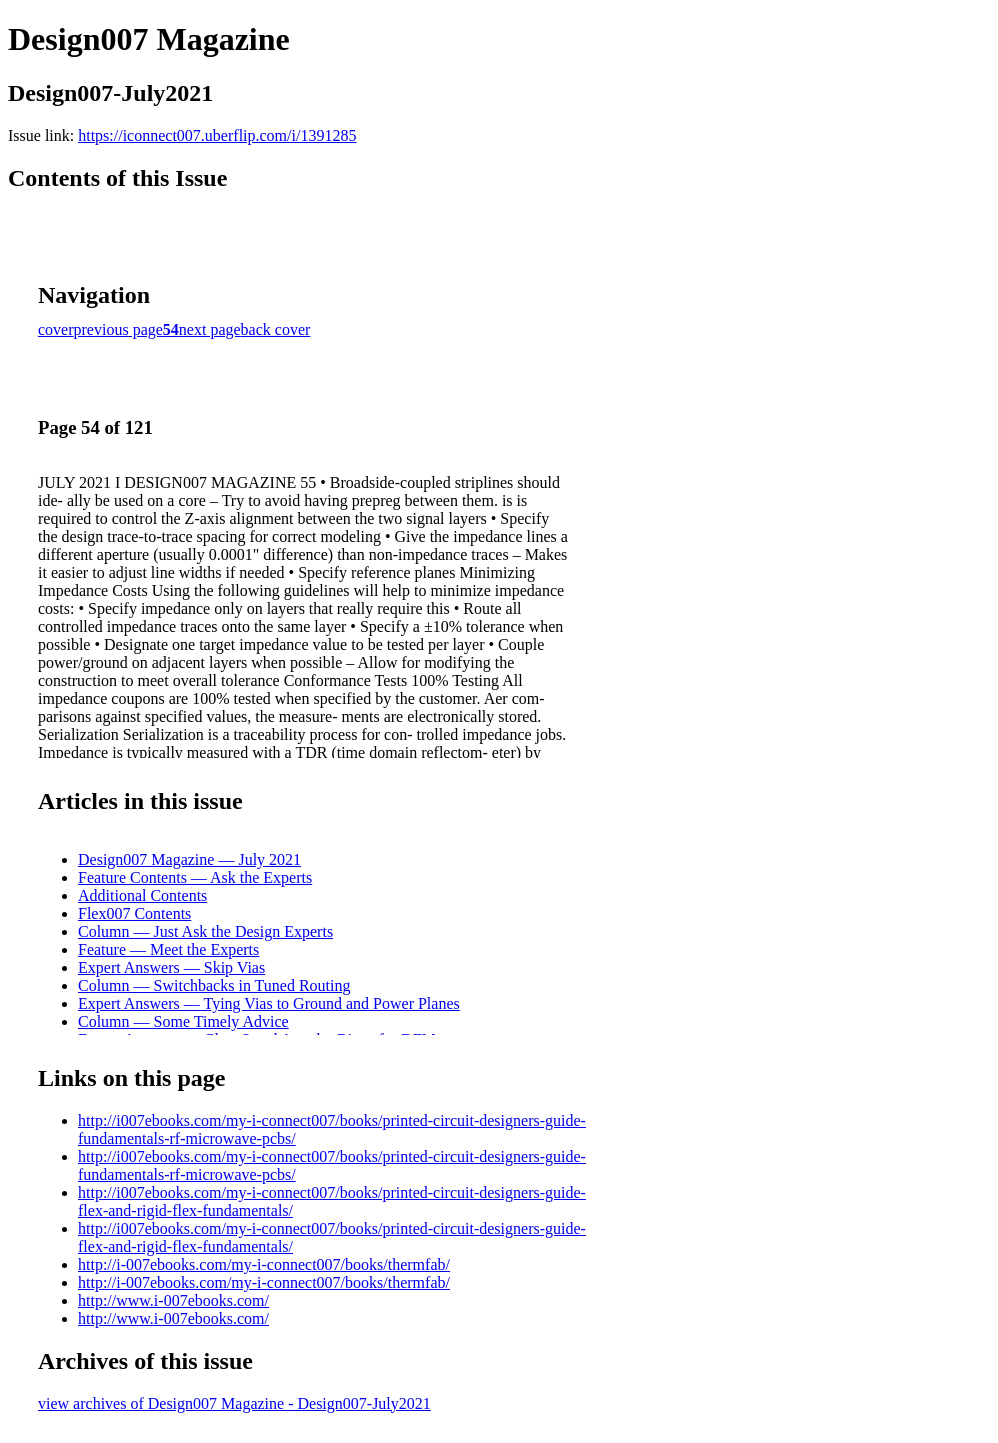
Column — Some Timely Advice (183, 1021)
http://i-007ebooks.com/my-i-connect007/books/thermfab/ (264, 1264)
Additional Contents (142, 895)
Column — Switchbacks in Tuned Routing (214, 985)
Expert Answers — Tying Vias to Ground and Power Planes (269, 1003)
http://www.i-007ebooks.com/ (173, 1300)
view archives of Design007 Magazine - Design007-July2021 (234, 1403)
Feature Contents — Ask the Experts (195, 877)
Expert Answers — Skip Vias (171, 967)
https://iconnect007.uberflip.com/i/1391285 (217, 135)
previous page (118, 329)
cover (56, 329)
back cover (276, 329)
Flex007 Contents (134, 913)
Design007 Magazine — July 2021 (189, 859)
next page (210, 329)
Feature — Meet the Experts (168, 949)
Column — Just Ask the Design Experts (205, 931)
